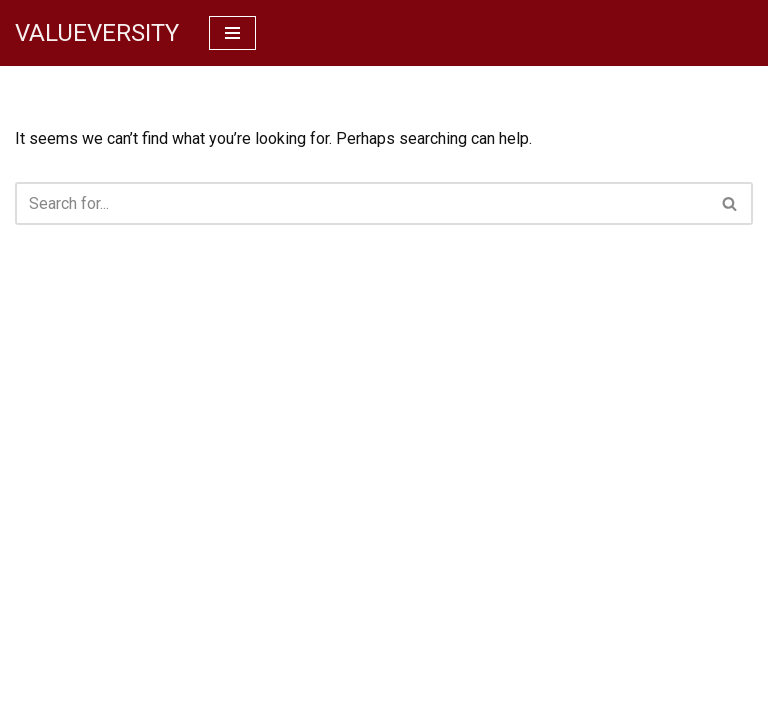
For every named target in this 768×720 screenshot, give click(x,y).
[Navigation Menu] (232, 33)
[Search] (361, 203)
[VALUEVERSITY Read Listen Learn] (97, 33)
